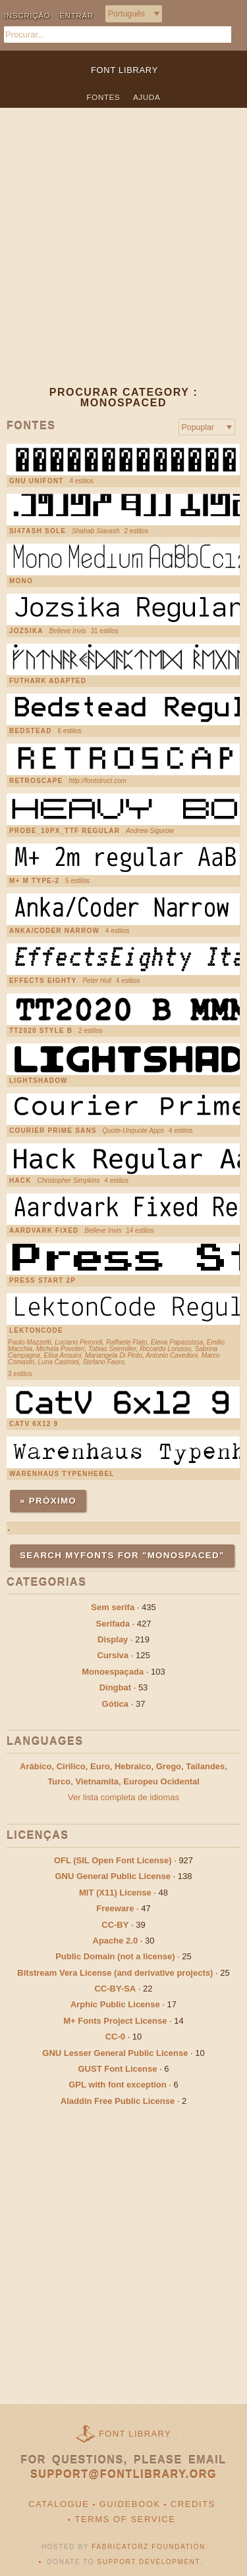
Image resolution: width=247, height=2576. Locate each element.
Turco (58, 1781)
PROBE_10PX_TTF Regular (64, 831)
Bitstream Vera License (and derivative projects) (115, 1973)
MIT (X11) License (115, 1892)
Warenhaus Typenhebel (62, 1474)
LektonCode (36, 1330)
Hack (20, 1181)
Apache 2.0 (115, 1940)
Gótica (115, 1704)
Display (112, 1639)
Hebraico (133, 1766)
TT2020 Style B (40, 1031)
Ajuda (146, 97)
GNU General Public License (113, 1876)
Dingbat (115, 1687)
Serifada (113, 1624)
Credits (193, 2504)
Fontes (104, 97)
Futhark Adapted (47, 681)
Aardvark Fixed (44, 1231)
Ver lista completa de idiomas (123, 1797)
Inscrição (27, 15)
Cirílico (71, 1766)
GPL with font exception (118, 2084)
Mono (21, 581)
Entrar (76, 15)
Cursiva (112, 1655)
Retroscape (36, 781)
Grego (168, 1766)
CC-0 (115, 2036)
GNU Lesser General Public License (115, 2053)
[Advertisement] (123, 257)
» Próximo (48, 1501)
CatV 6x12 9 (33, 1424)
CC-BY (114, 1925)
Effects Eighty (42, 981)
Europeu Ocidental (161, 1781)
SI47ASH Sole (37, 531)
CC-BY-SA (115, 1988)
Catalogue (59, 2504)
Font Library (135, 2434)
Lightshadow (38, 1081)
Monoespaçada (113, 1672)
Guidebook (130, 2504)
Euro (100, 1766)
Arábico (35, 1766)
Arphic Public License (115, 2004)
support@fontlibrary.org (123, 2474)
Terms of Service (124, 2519)
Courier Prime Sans (53, 1131)
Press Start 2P (42, 1280)
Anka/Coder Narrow (54, 931)
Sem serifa (112, 1607)
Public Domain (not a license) (115, 1956)
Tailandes (205, 1766)
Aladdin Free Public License (118, 2101)
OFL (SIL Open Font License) (113, 1860)
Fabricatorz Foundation (148, 2546)
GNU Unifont (36, 481)
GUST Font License (117, 2069)
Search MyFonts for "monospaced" (122, 1555)
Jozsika (26, 631)
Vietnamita (97, 1781)
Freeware (115, 1908)
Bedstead (30, 731)
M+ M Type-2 (34, 881)
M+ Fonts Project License (115, 2021)
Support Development (148, 2561)
